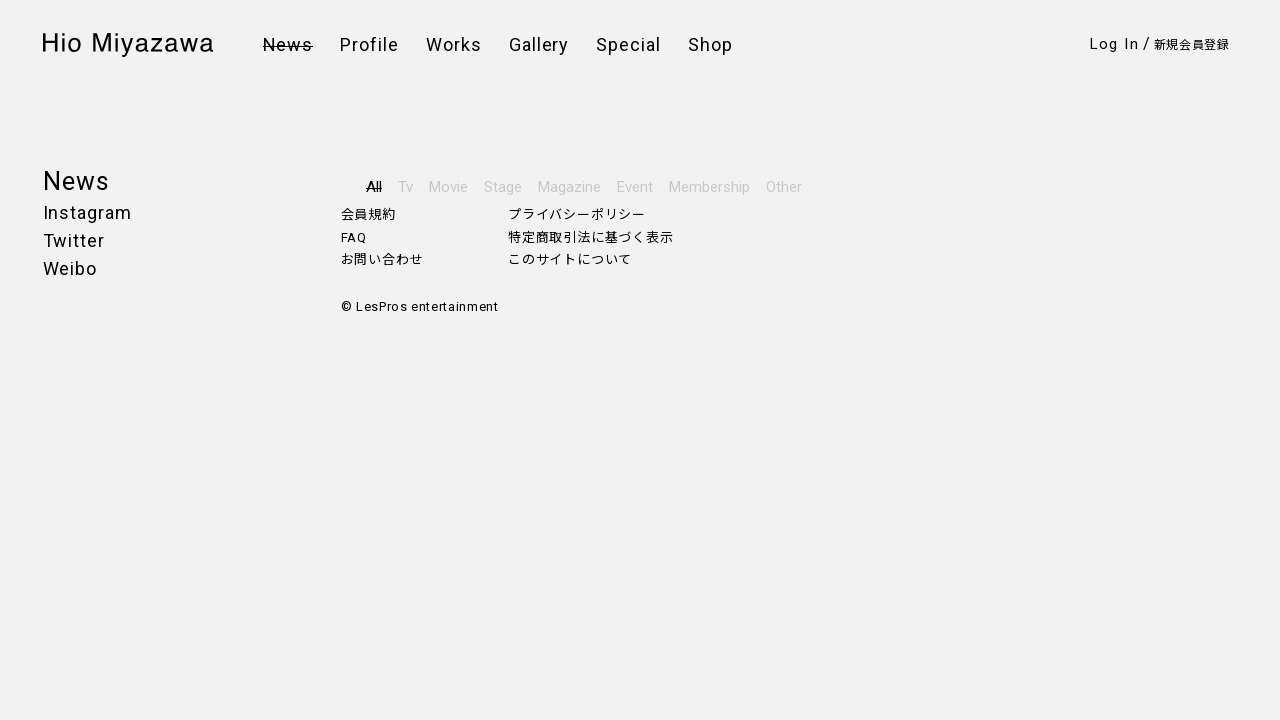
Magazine (569, 187)
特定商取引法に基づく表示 (590, 237)
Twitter (74, 240)
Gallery (539, 45)
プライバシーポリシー (577, 214)
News (288, 45)
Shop (710, 45)
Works (454, 45)
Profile (369, 45)
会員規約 (368, 214)
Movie (448, 187)
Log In (1114, 44)
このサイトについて (570, 259)
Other (784, 187)
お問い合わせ (382, 259)
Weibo (70, 268)
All (374, 187)
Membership (709, 187)
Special (628, 45)
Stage (503, 187)
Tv (405, 187)
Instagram (87, 212)
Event (635, 187)
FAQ (354, 237)
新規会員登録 (1192, 45)
